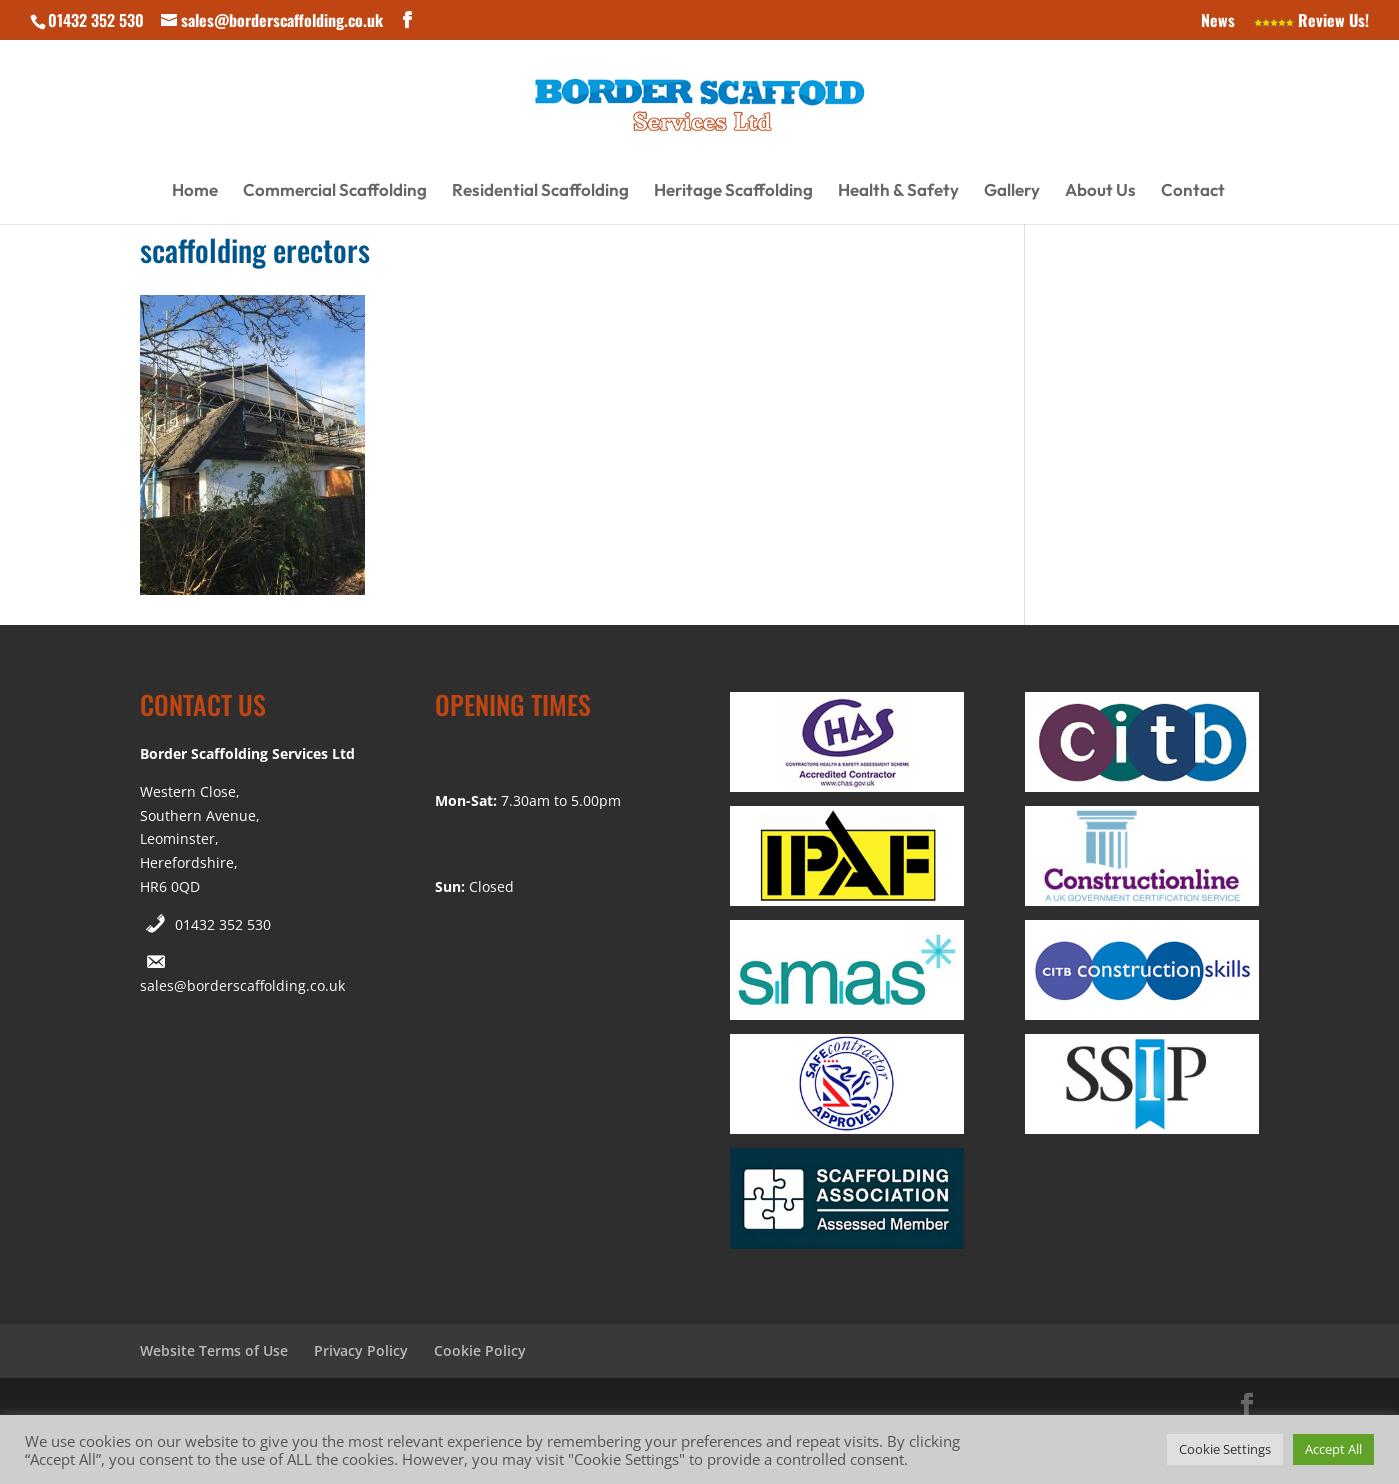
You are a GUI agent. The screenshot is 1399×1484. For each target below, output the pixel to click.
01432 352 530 (223, 924)
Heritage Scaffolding (733, 191)
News (1218, 22)
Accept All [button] (1333, 1449)
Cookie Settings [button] (1225, 1449)
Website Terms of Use (214, 1350)
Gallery (1012, 191)
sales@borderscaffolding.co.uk (242, 985)
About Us (1100, 191)
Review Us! (1311, 22)
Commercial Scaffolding (335, 191)
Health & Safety (898, 191)
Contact (1193, 191)
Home (195, 191)
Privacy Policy (361, 1350)
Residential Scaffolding (540, 191)
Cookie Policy (480, 1350)
